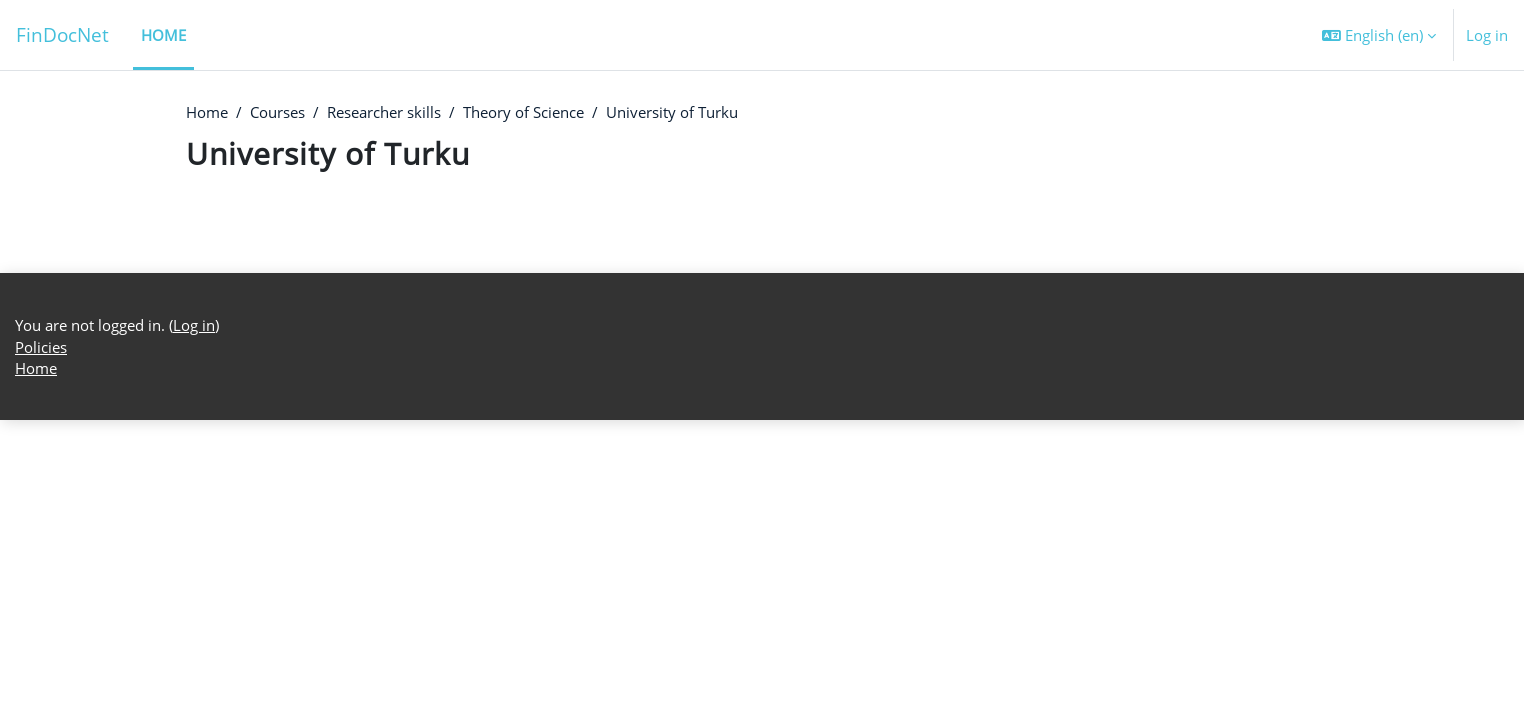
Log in (1487, 35)
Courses (277, 113)
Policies (41, 646)
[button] (1379, 35)
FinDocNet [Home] (62, 34)
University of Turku (672, 113)
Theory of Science (523, 113)
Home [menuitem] (163, 35)
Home (207, 113)
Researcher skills (384, 113)
